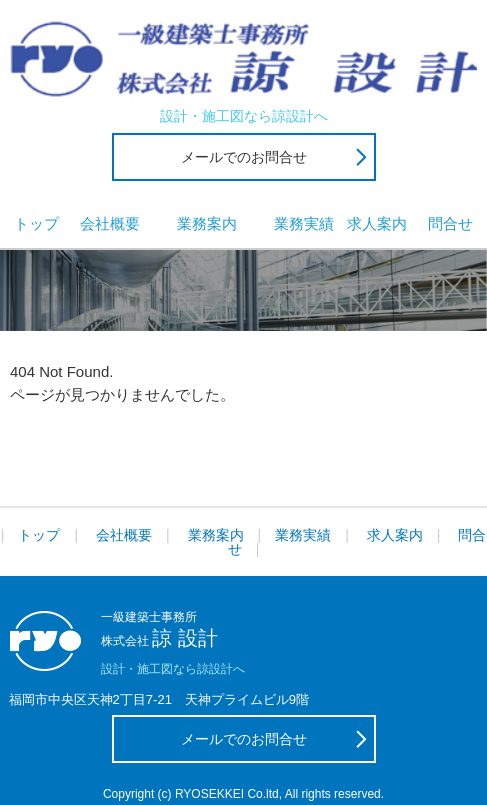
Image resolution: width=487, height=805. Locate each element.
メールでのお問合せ (244, 157)
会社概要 (110, 223)
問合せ (450, 223)
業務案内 (207, 223)
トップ (36, 223)
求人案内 (377, 223)
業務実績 (304, 223)
